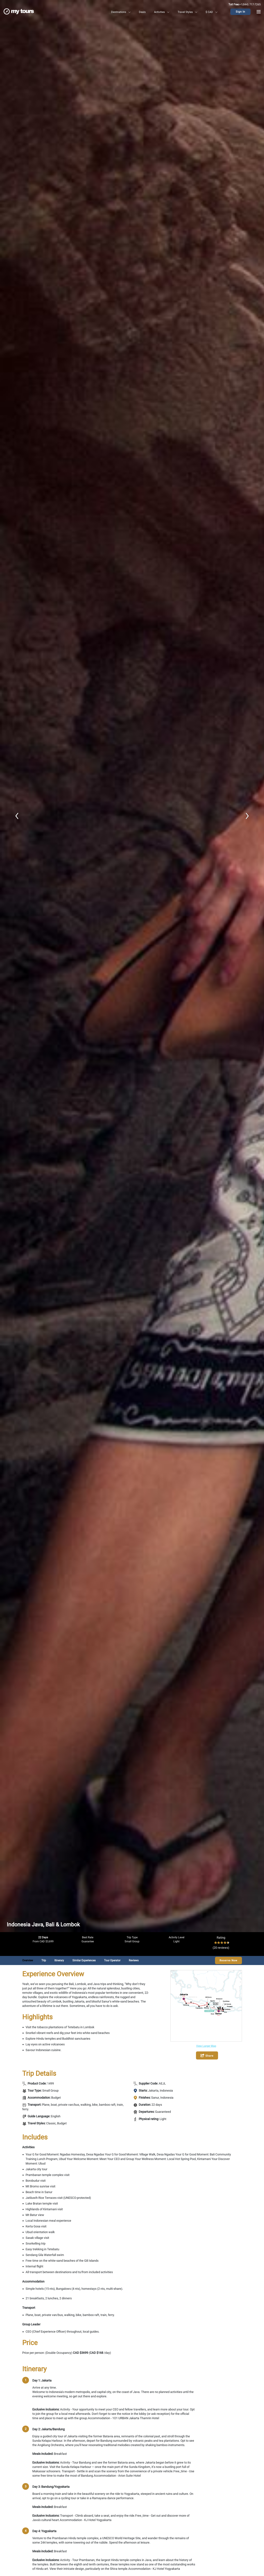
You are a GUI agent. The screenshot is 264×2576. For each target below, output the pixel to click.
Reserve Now (228, 1960)
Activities (161, 12)
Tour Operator (112, 1960)
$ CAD (211, 12)
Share (207, 2055)
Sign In (240, 11)
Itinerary (59, 1960)
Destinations (120, 12)
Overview (27, 1960)
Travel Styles (187, 12)
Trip (43, 1960)
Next (247, 816)
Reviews (134, 1960)
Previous (17, 816)
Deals (142, 12)
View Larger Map (206, 2046)
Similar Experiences (84, 1960)
